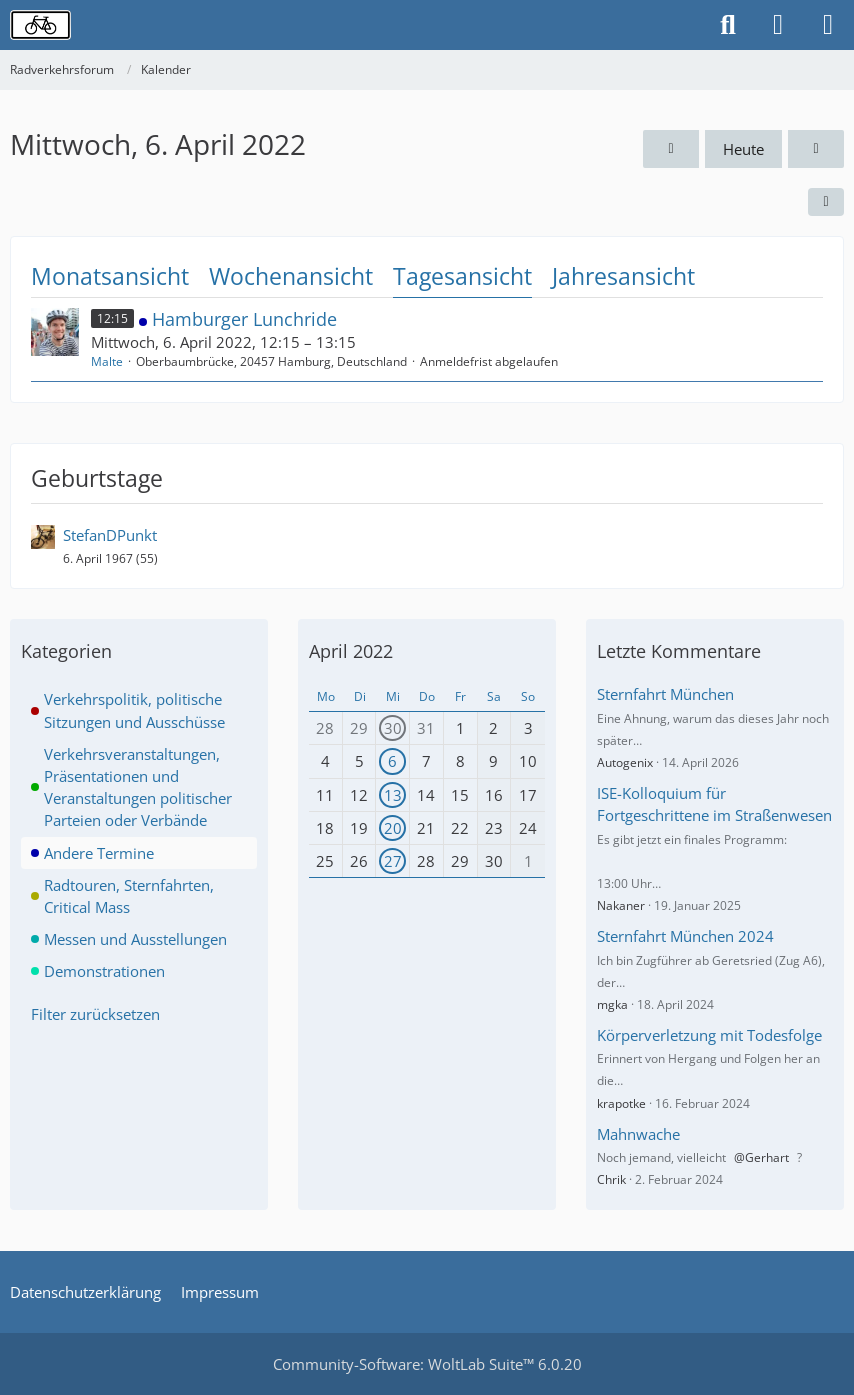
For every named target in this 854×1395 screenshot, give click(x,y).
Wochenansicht (291, 276)
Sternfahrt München (665, 694)
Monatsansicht (110, 276)
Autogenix (625, 762)
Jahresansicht (623, 276)
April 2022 (351, 651)
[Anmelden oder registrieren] (778, 25)
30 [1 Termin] (393, 728)
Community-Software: (427, 1364)
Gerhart (767, 1157)
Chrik (611, 1179)
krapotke (621, 1103)
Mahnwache (638, 1134)
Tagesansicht (462, 276)
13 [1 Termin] (393, 795)
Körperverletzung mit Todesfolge (709, 1035)
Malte (107, 361)
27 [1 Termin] (393, 861)
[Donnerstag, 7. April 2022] (816, 149)
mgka (612, 1004)
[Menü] (828, 25)
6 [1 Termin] (392, 761)
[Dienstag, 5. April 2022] (671, 149)
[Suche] (728, 25)
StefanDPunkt (110, 535)
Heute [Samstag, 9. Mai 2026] (743, 149)
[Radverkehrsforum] (40, 25)
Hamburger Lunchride (244, 319)
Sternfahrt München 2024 (685, 936)
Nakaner (621, 905)
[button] (826, 202)
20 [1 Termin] (393, 828)
